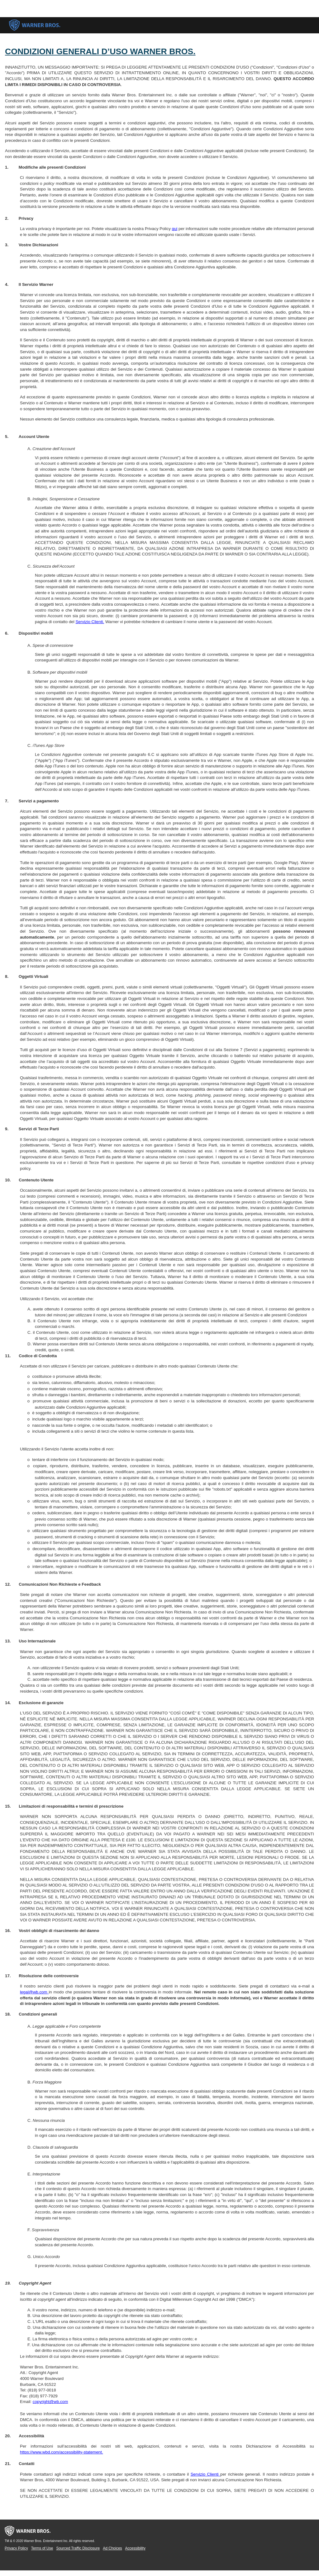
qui (175, 228)
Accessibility (135, 2548)
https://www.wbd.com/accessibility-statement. (61, 2452)
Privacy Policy (16, 2548)
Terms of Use (42, 2548)
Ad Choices (112, 2548)
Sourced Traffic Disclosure (78, 2548)
